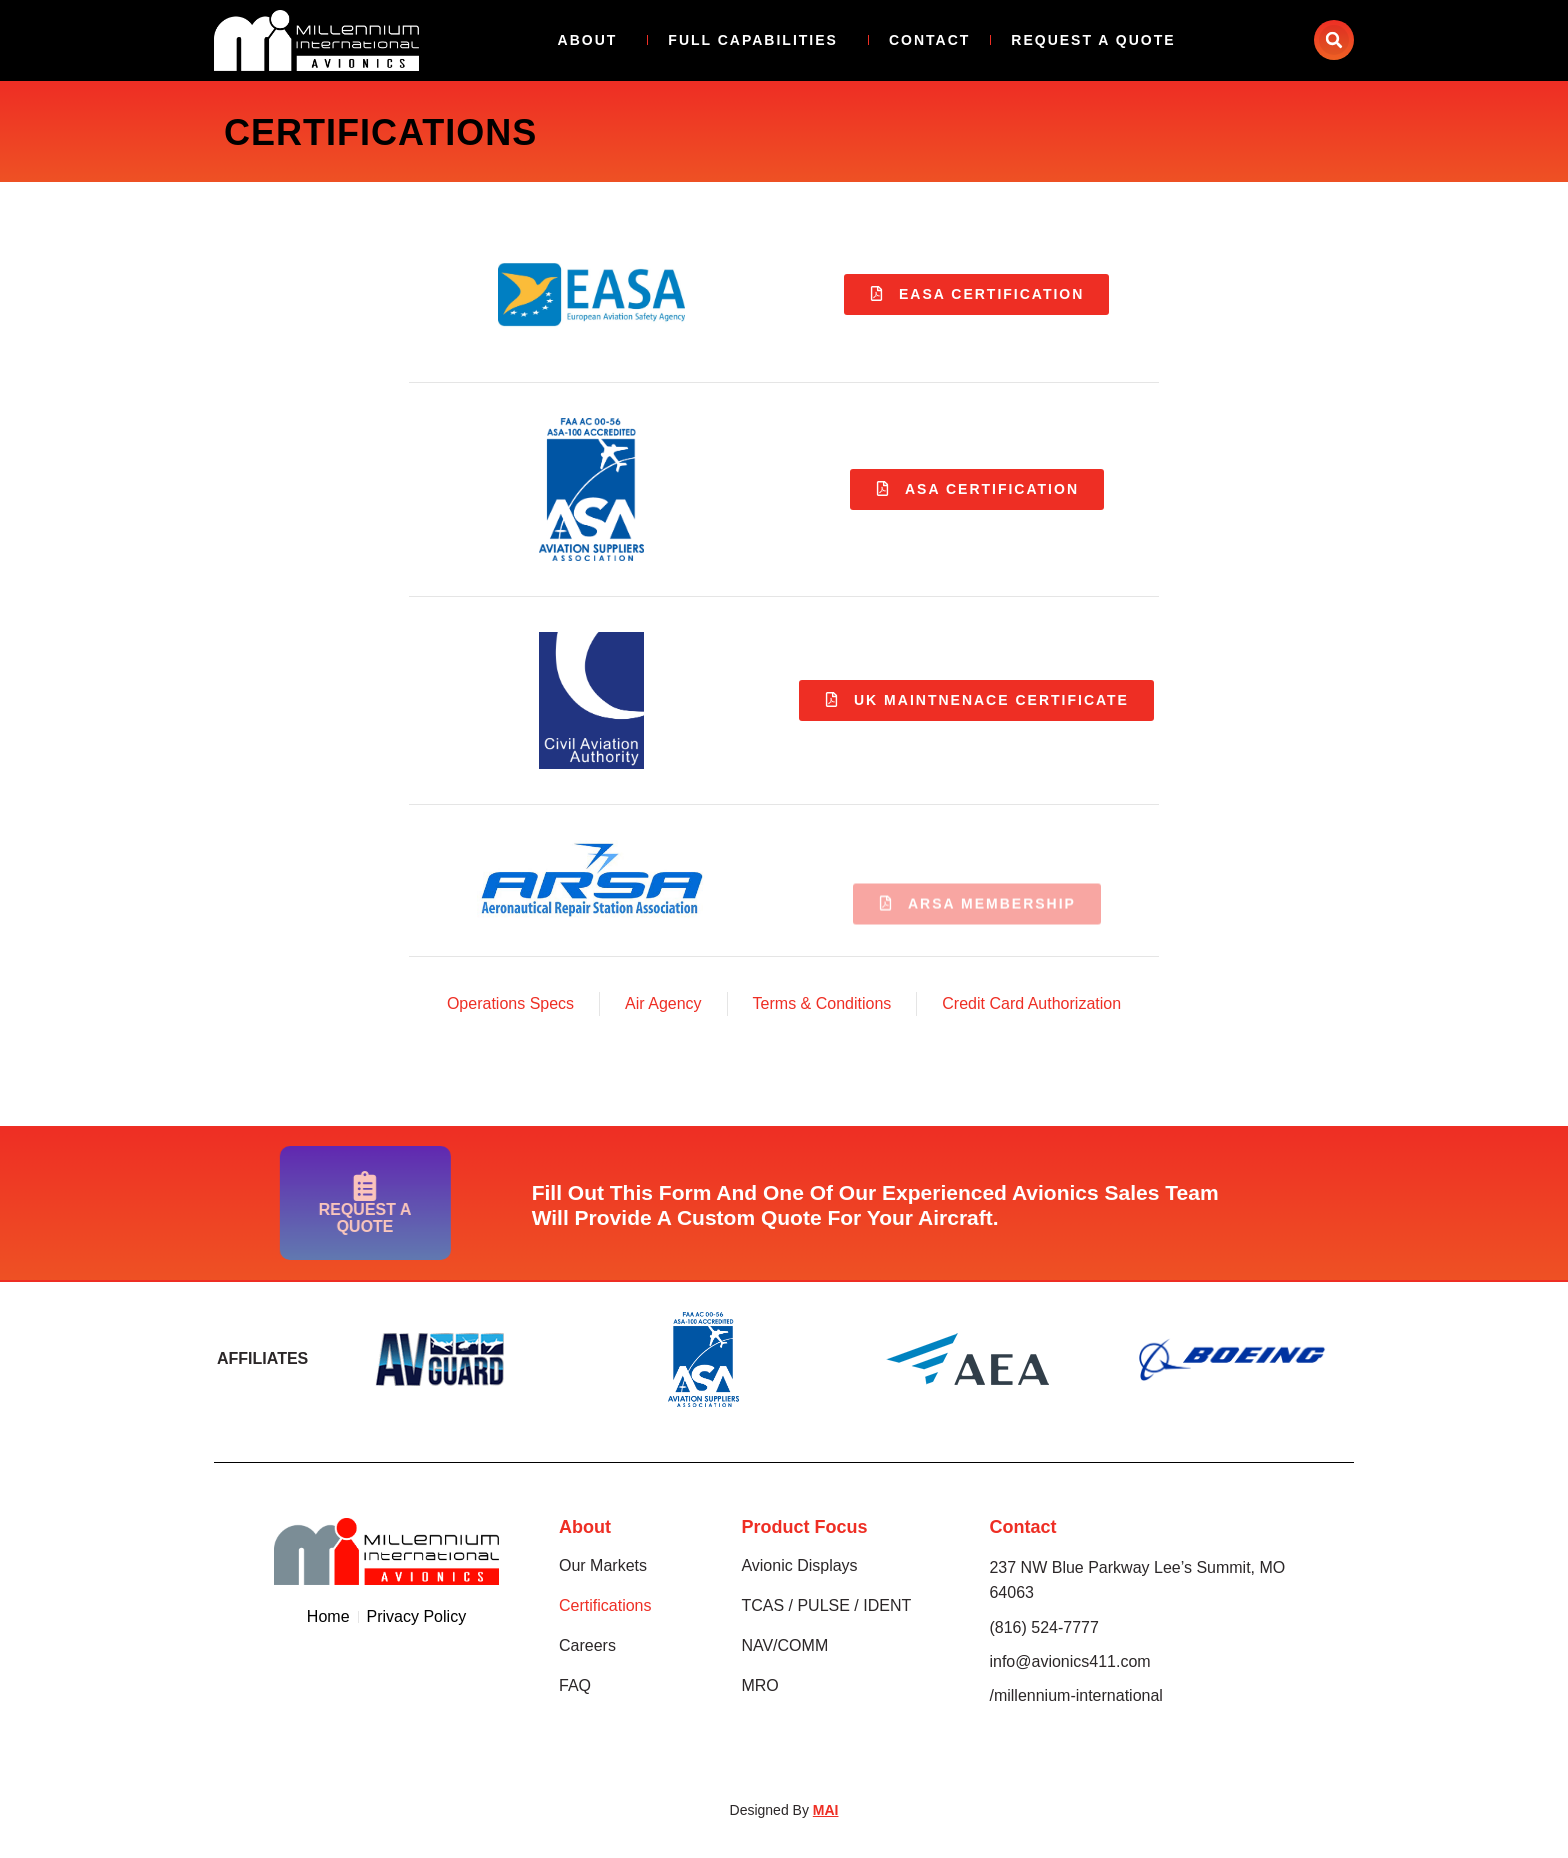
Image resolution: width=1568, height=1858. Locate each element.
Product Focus (804, 1528)
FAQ (575, 1686)
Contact (929, 40)
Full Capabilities (758, 40)
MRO (759, 1686)
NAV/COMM (784, 1646)
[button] (1334, 40)
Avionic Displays (799, 1566)
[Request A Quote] (295, 1186)
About (593, 40)
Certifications (605, 1606)
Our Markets (603, 1566)
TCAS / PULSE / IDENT (826, 1606)
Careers (587, 1646)
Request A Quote (1093, 40)
